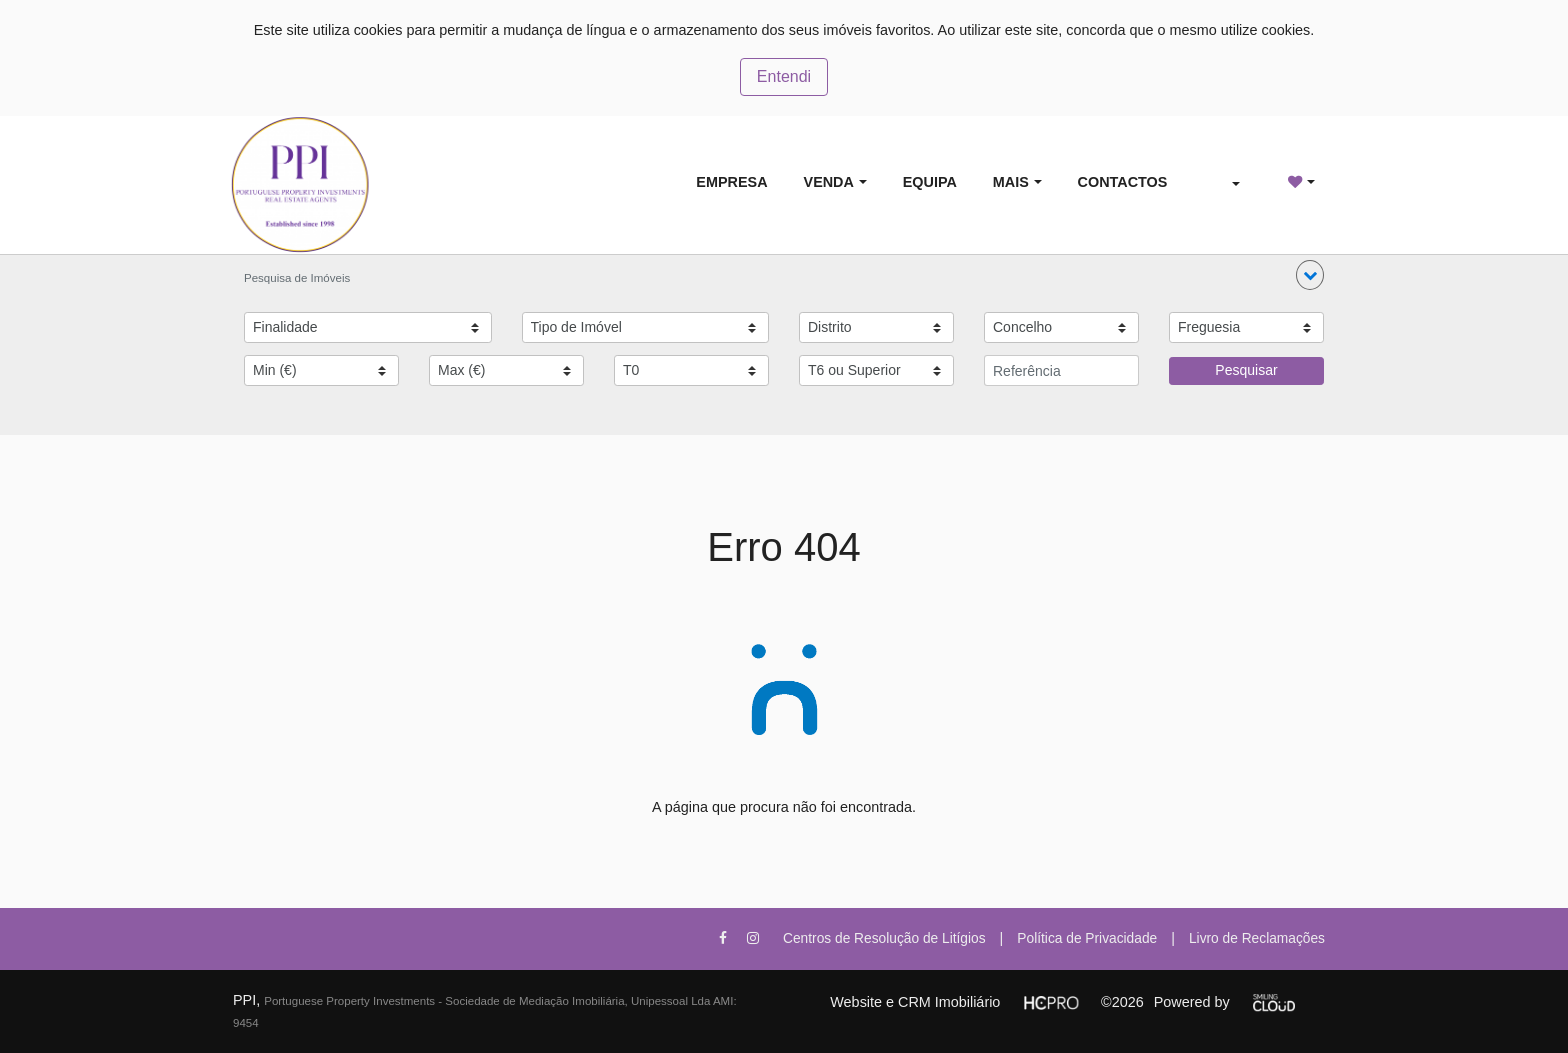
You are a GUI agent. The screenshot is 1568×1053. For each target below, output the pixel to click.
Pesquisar (1246, 370)
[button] (1310, 275)
